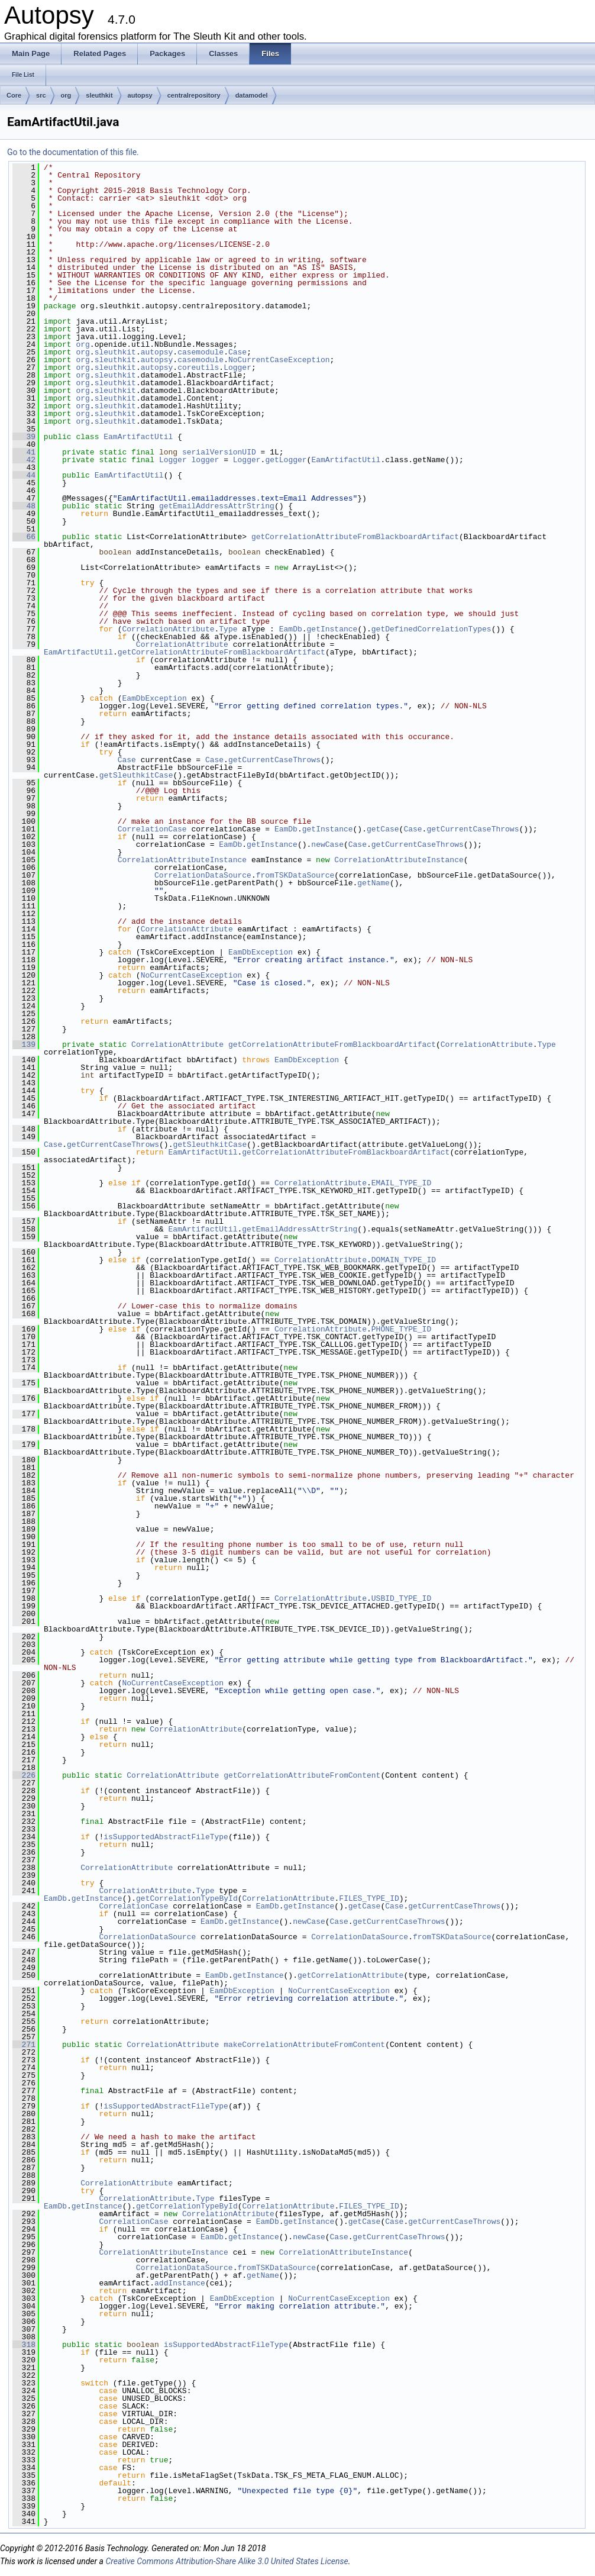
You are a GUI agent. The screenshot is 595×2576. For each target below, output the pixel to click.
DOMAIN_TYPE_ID (403, 1260)
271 (23, 2044)
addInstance (179, 2283)
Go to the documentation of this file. (73, 152)
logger (205, 459)
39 (23, 436)
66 (23, 536)
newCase (327, 844)
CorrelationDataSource (202, 875)
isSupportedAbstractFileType (166, 1837)
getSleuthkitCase (136, 775)
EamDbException (154, 698)
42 (23, 459)
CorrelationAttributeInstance (182, 860)
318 (23, 2344)
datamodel (251, 95)
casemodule (200, 352)
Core (14, 95)
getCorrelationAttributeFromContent (302, 1775)
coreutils (198, 367)
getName (373, 883)
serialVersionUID (219, 452)
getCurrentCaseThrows (274, 760)
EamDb (290, 629)
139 (23, 1044)
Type (228, 629)
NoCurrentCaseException (279, 359)
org (66, 95)
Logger (237, 367)
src (41, 95)
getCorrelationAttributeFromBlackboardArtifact (355, 536)
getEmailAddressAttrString (216, 506)
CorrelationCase (152, 829)
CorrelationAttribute (168, 629)
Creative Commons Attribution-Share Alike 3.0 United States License (226, 2561)
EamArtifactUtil (138, 436)
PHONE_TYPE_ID (401, 1329)
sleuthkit (99, 95)
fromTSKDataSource (295, 875)
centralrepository (194, 95)
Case (237, 352)
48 (23, 506)
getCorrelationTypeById (187, 1898)
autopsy (140, 95)
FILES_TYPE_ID (369, 1898)
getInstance (332, 629)
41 (23, 452)
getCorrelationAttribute (350, 1975)
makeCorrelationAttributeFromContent (304, 2044)
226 (23, 1775)
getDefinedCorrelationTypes (431, 629)
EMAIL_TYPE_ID (401, 1183)
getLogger (285, 459)
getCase (383, 829)
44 (23, 475)
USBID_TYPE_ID (401, 1598)
